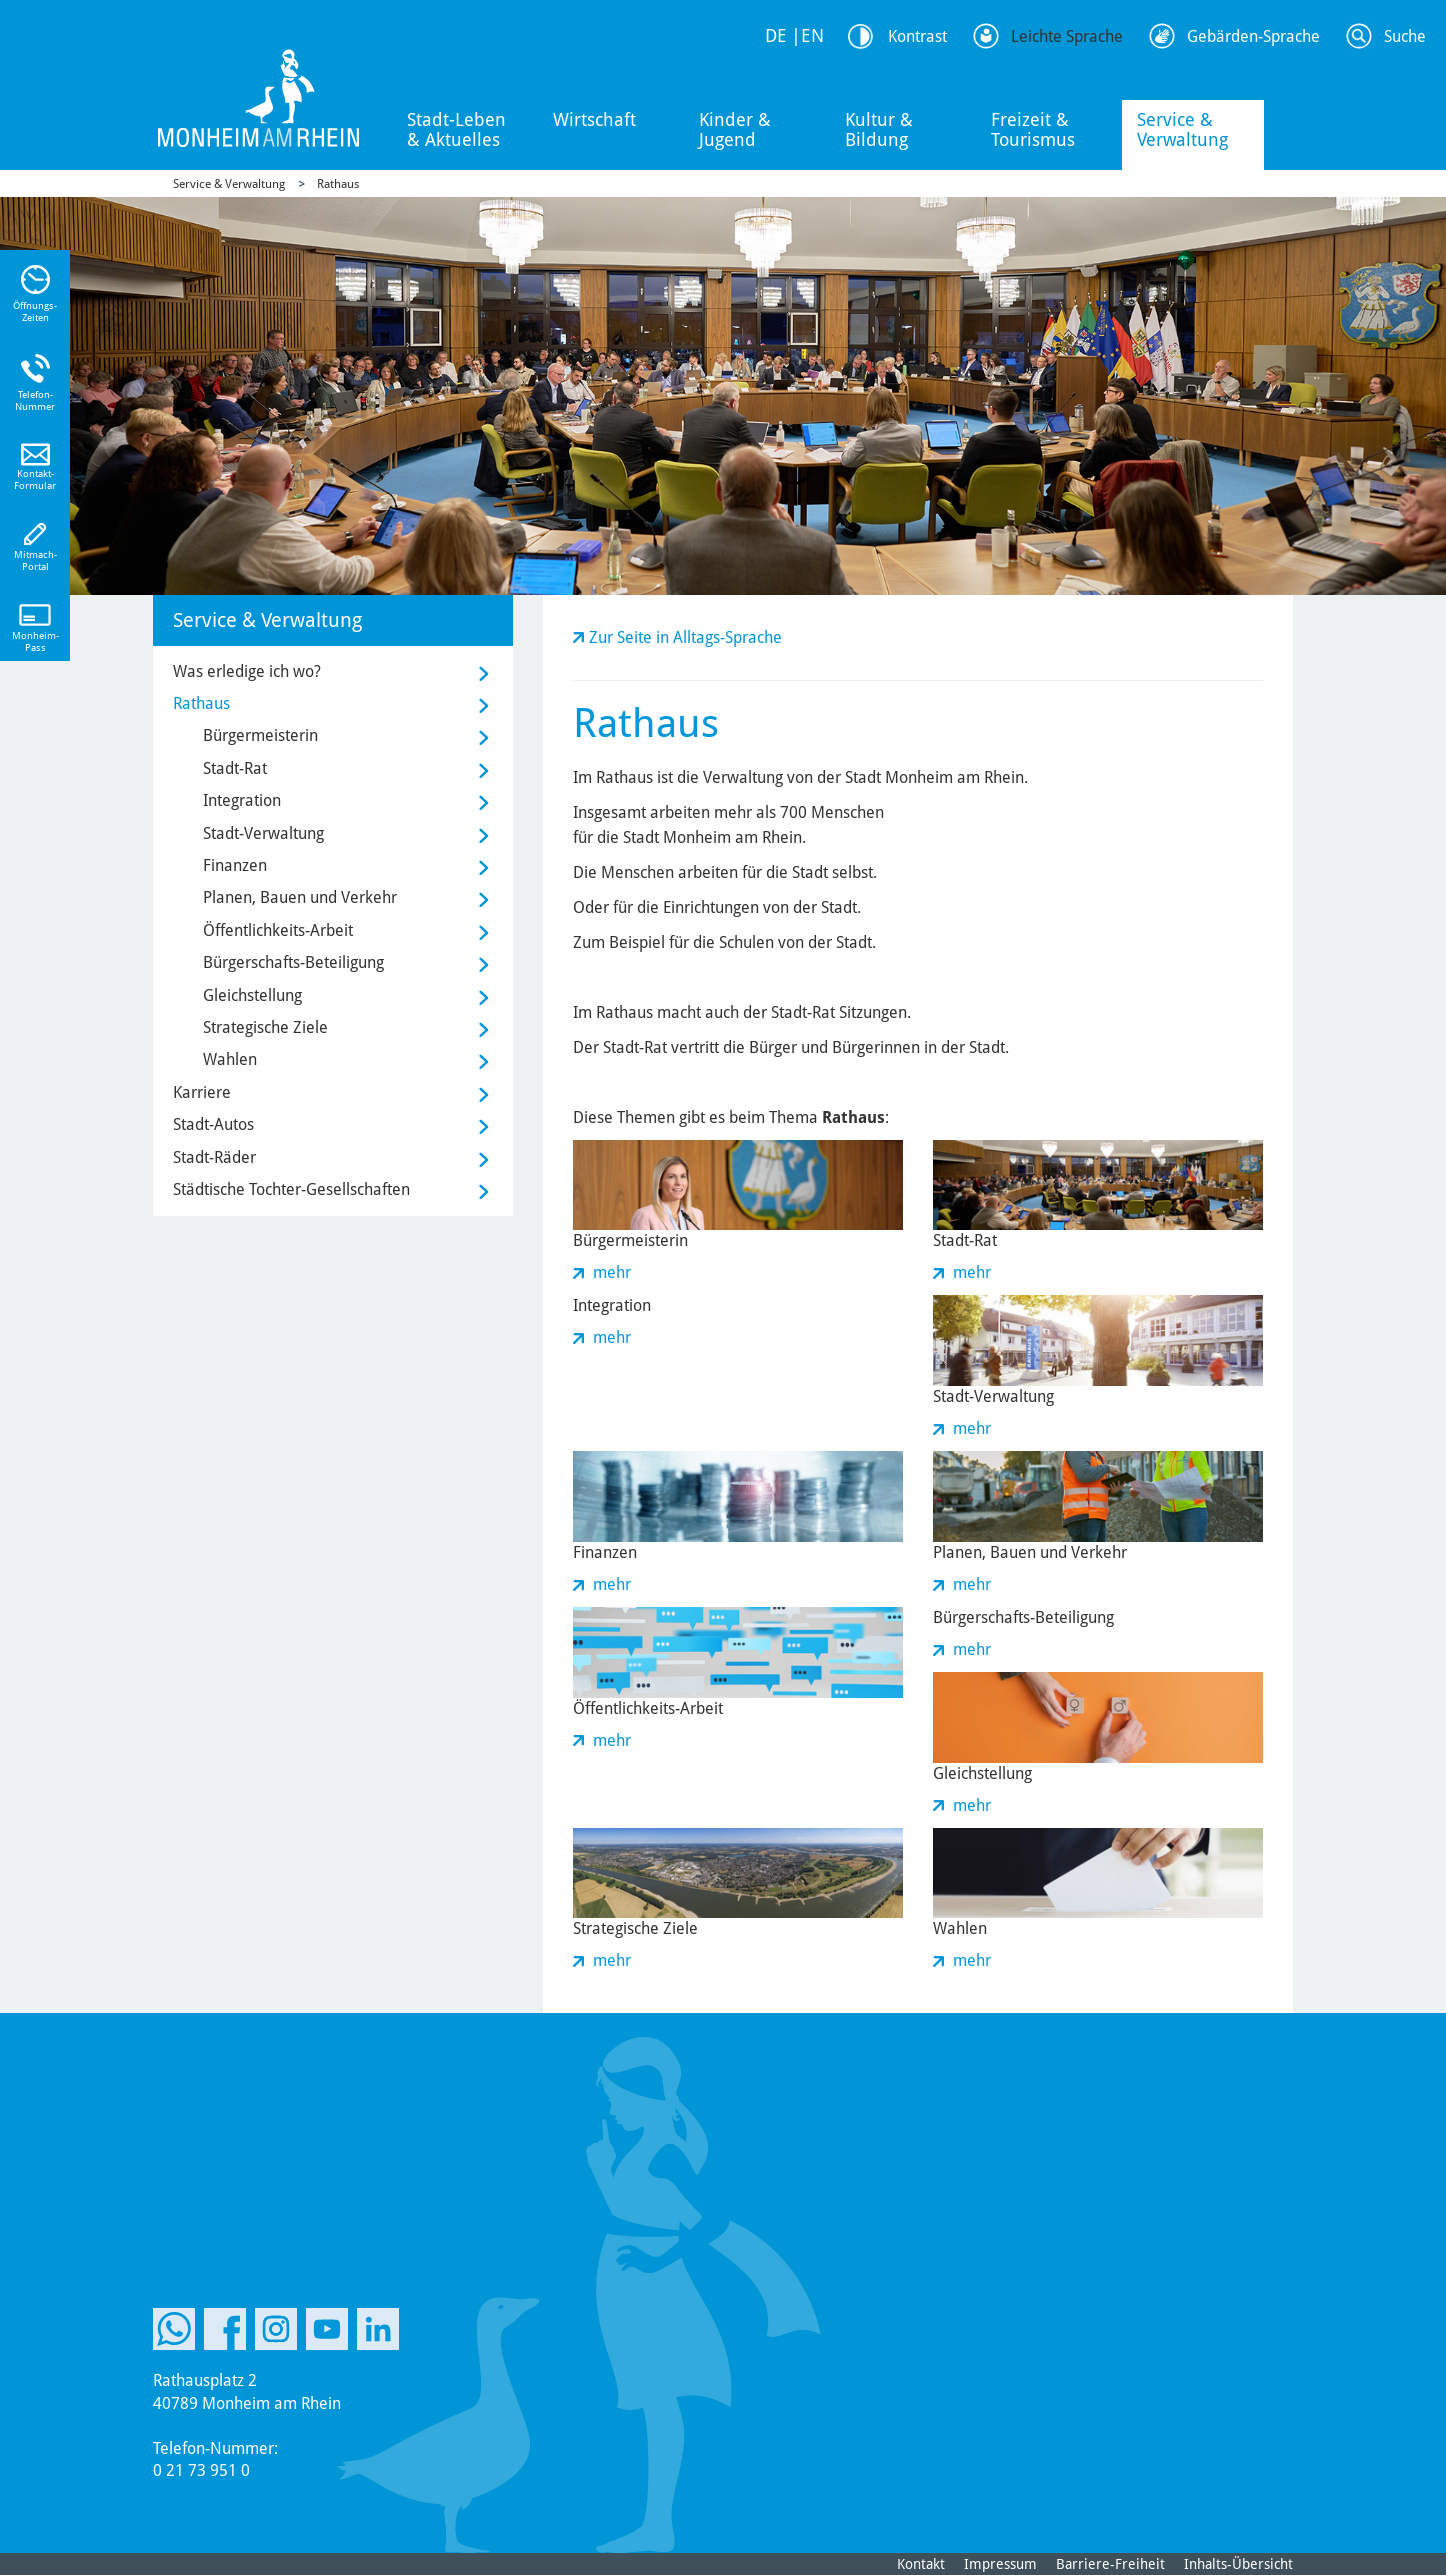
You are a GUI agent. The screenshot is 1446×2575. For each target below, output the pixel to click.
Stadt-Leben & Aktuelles (456, 129)
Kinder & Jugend (735, 129)
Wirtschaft (594, 119)
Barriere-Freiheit (1110, 2564)
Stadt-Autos (213, 1124)
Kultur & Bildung (879, 129)
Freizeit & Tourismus (1033, 129)
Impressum (1000, 2564)
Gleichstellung (252, 995)
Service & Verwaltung (1182, 129)
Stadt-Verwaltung (263, 833)
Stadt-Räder (214, 1157)
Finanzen (235, 865)
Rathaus (338, 184)
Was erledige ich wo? (247, 671)
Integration (242, 800)
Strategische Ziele (265, 1027)
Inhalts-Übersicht (1238, 2564)
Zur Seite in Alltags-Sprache (685, 637)
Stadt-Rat (235, 768)
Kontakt (921, 2564)
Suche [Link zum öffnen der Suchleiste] (1405, 36)
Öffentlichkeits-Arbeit (278, 930)
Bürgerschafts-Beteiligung (293, 962)
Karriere (202, 1092)
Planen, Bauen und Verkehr (300, 897)
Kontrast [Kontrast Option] (917, 36)
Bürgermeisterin (260, 735)
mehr (612, 1272)
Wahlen (230, 1059)
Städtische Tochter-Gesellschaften (291, 1189)
